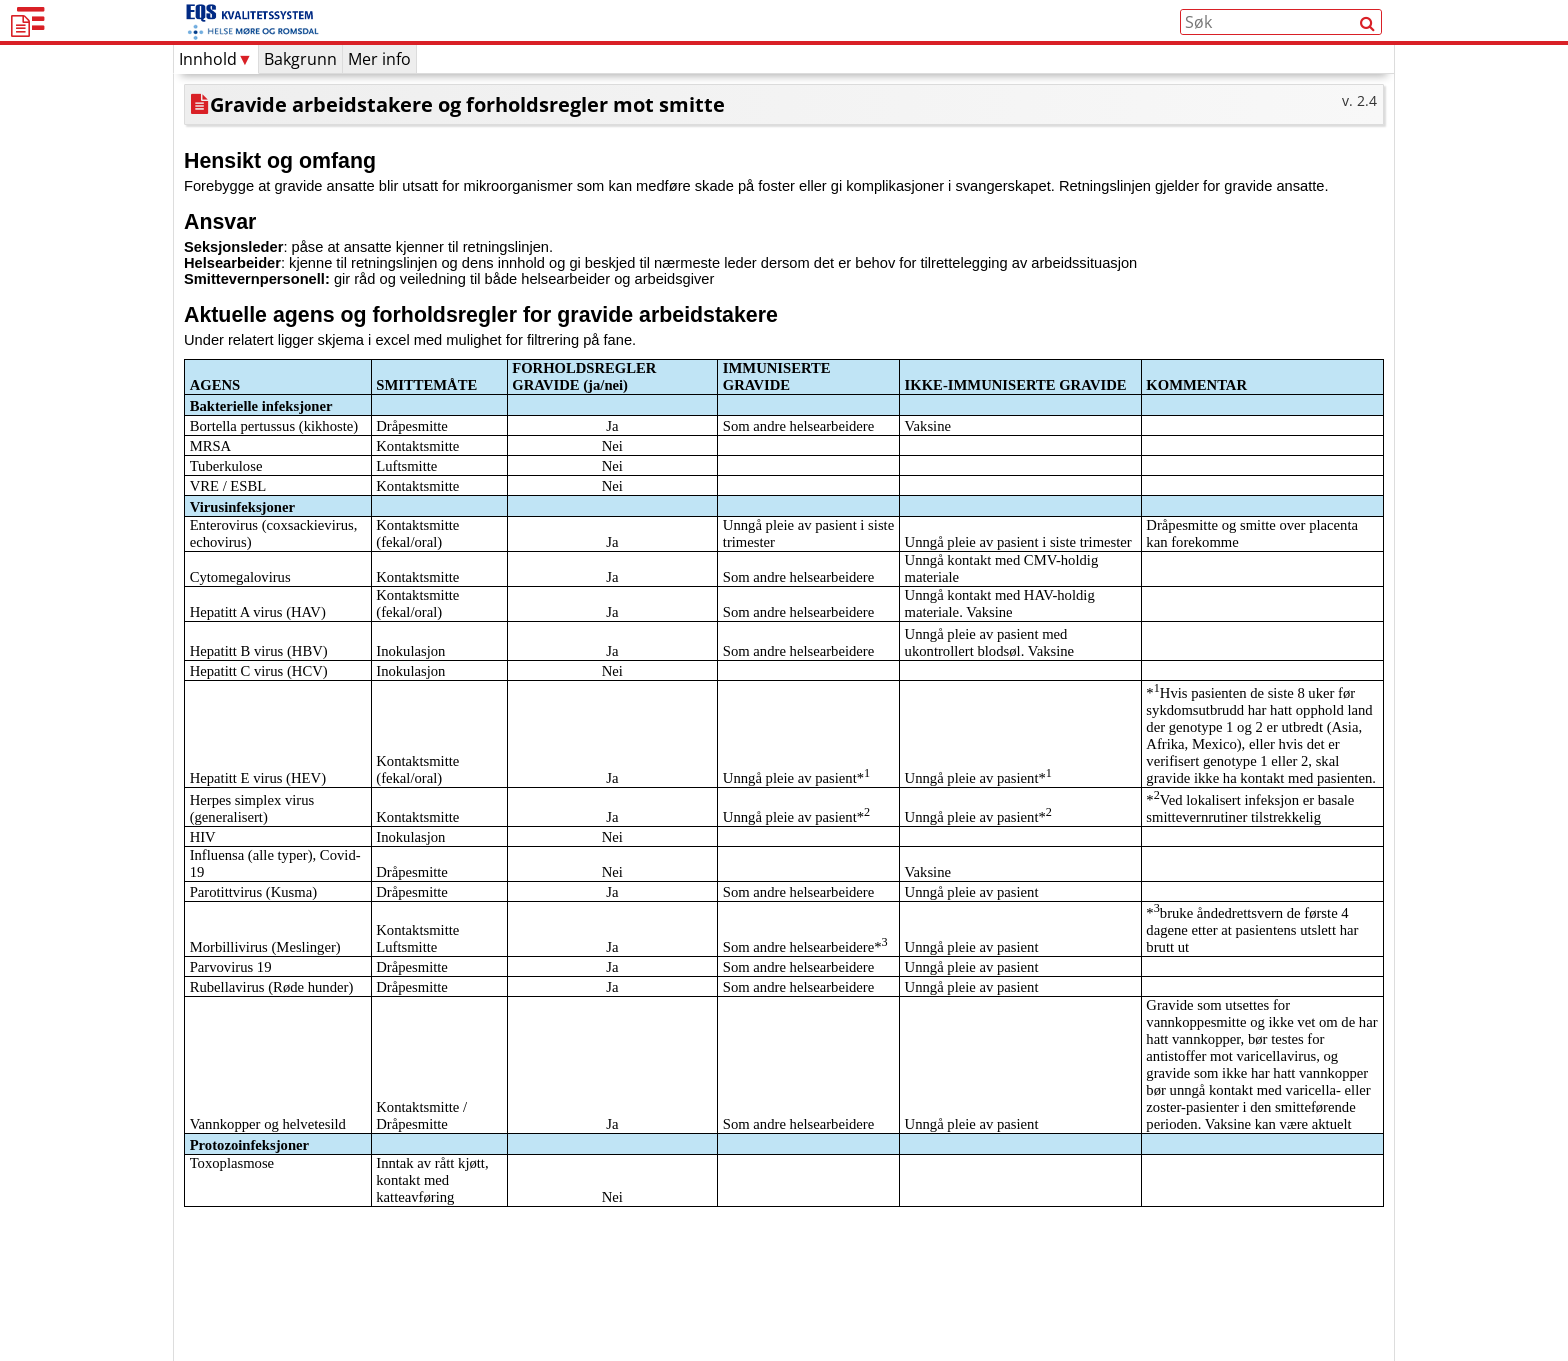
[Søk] (1367, 41)
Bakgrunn (300, 98)
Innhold (216, 98)
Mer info (379, 98)
